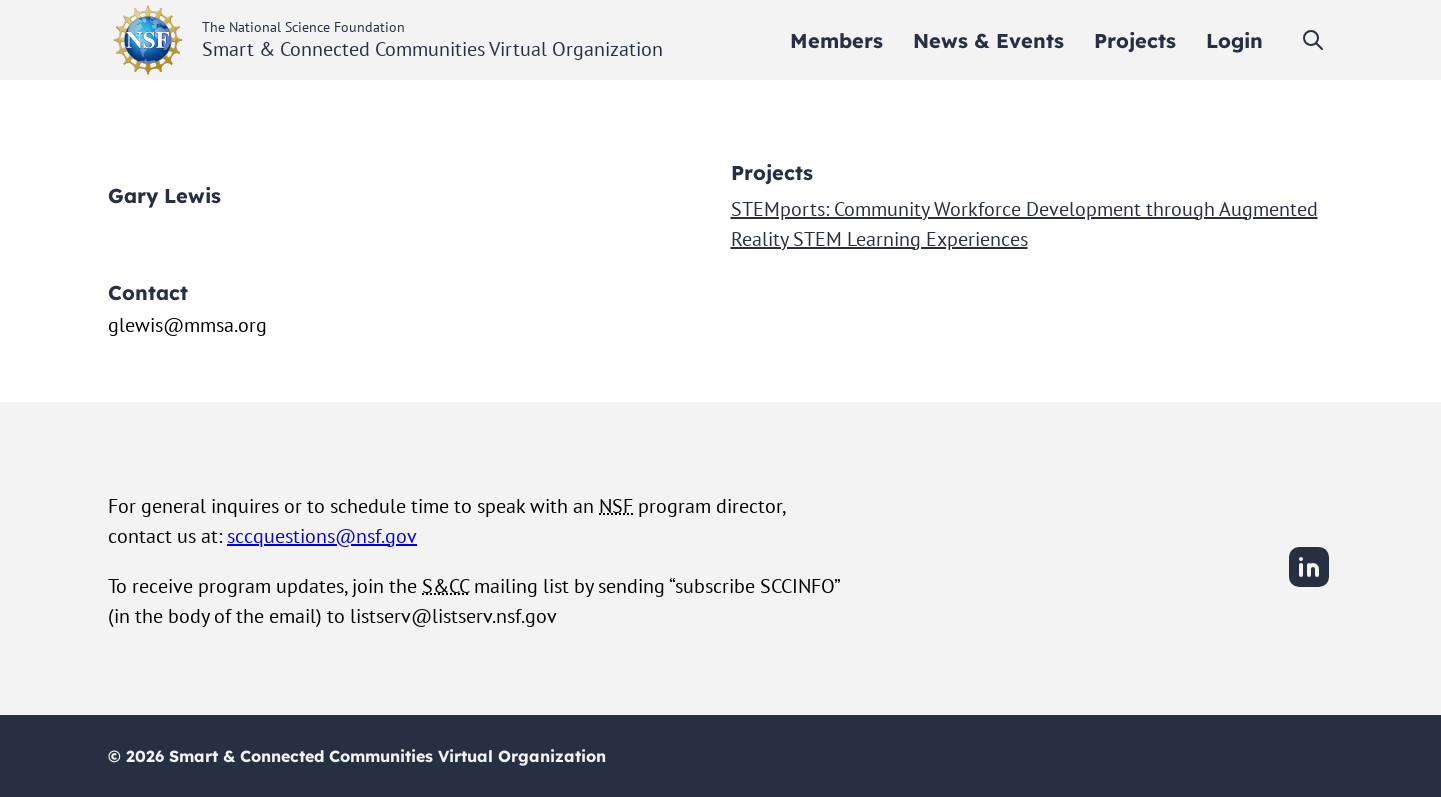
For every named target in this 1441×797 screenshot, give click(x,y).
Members (836, 40)
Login (1234, 40)
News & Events (988, 40)
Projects (1135, 40)
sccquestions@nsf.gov (322, 536)
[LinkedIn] (1309, 584)
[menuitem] (836, 40)
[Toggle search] (1313, 40)
